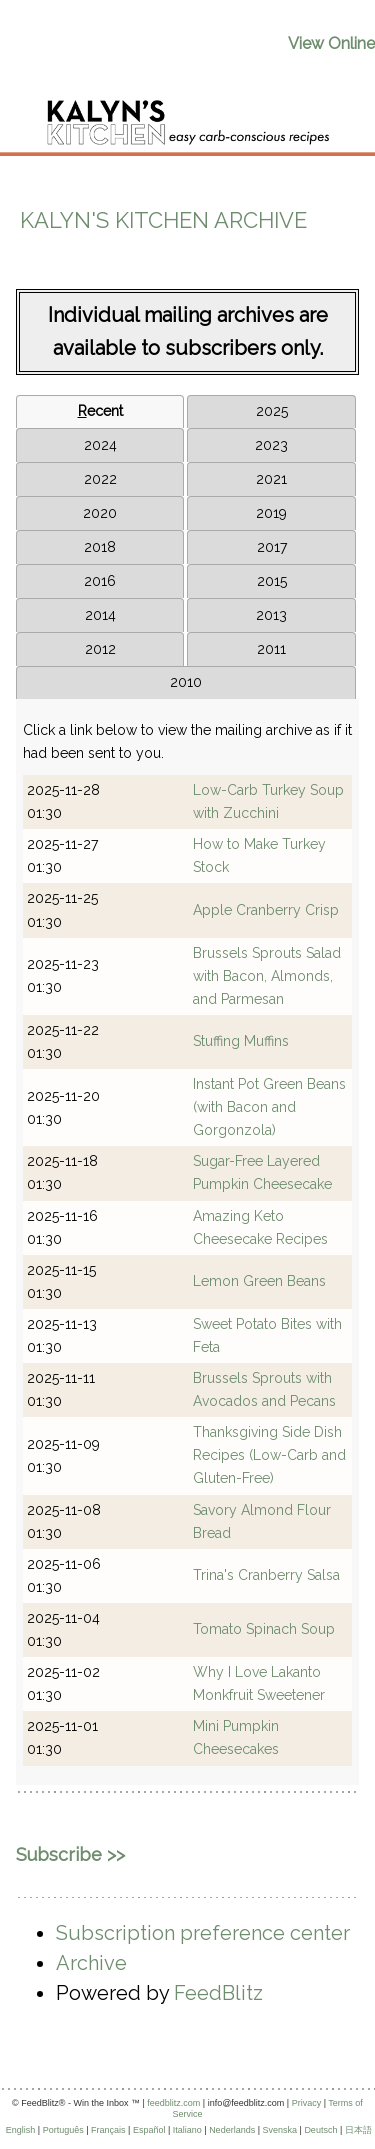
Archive (91, 1963)
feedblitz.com (173, 2103)
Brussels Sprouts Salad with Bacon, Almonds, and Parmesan (267, 976)
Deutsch (320, 2130)
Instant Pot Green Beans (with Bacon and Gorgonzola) (269, 1107)
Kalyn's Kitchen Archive (163, 220)
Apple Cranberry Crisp (266, 910)
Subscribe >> (70, 1854)
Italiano (187, 2130)
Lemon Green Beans (259, 1281)
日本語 (358, 2130)
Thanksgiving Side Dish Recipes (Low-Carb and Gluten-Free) (269, 1455)
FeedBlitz (218, 1993)
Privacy (307, 2103)
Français (108, 2130)
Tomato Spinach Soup (264, 1629)
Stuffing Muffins (241, 1041)
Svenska (280, 2130)
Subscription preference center (203, 1933)
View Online (331, 43)
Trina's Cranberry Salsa (266, 1575)
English (21, 2130)
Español (149, 2130)
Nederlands (232, 2130)
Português (63, 2130)
